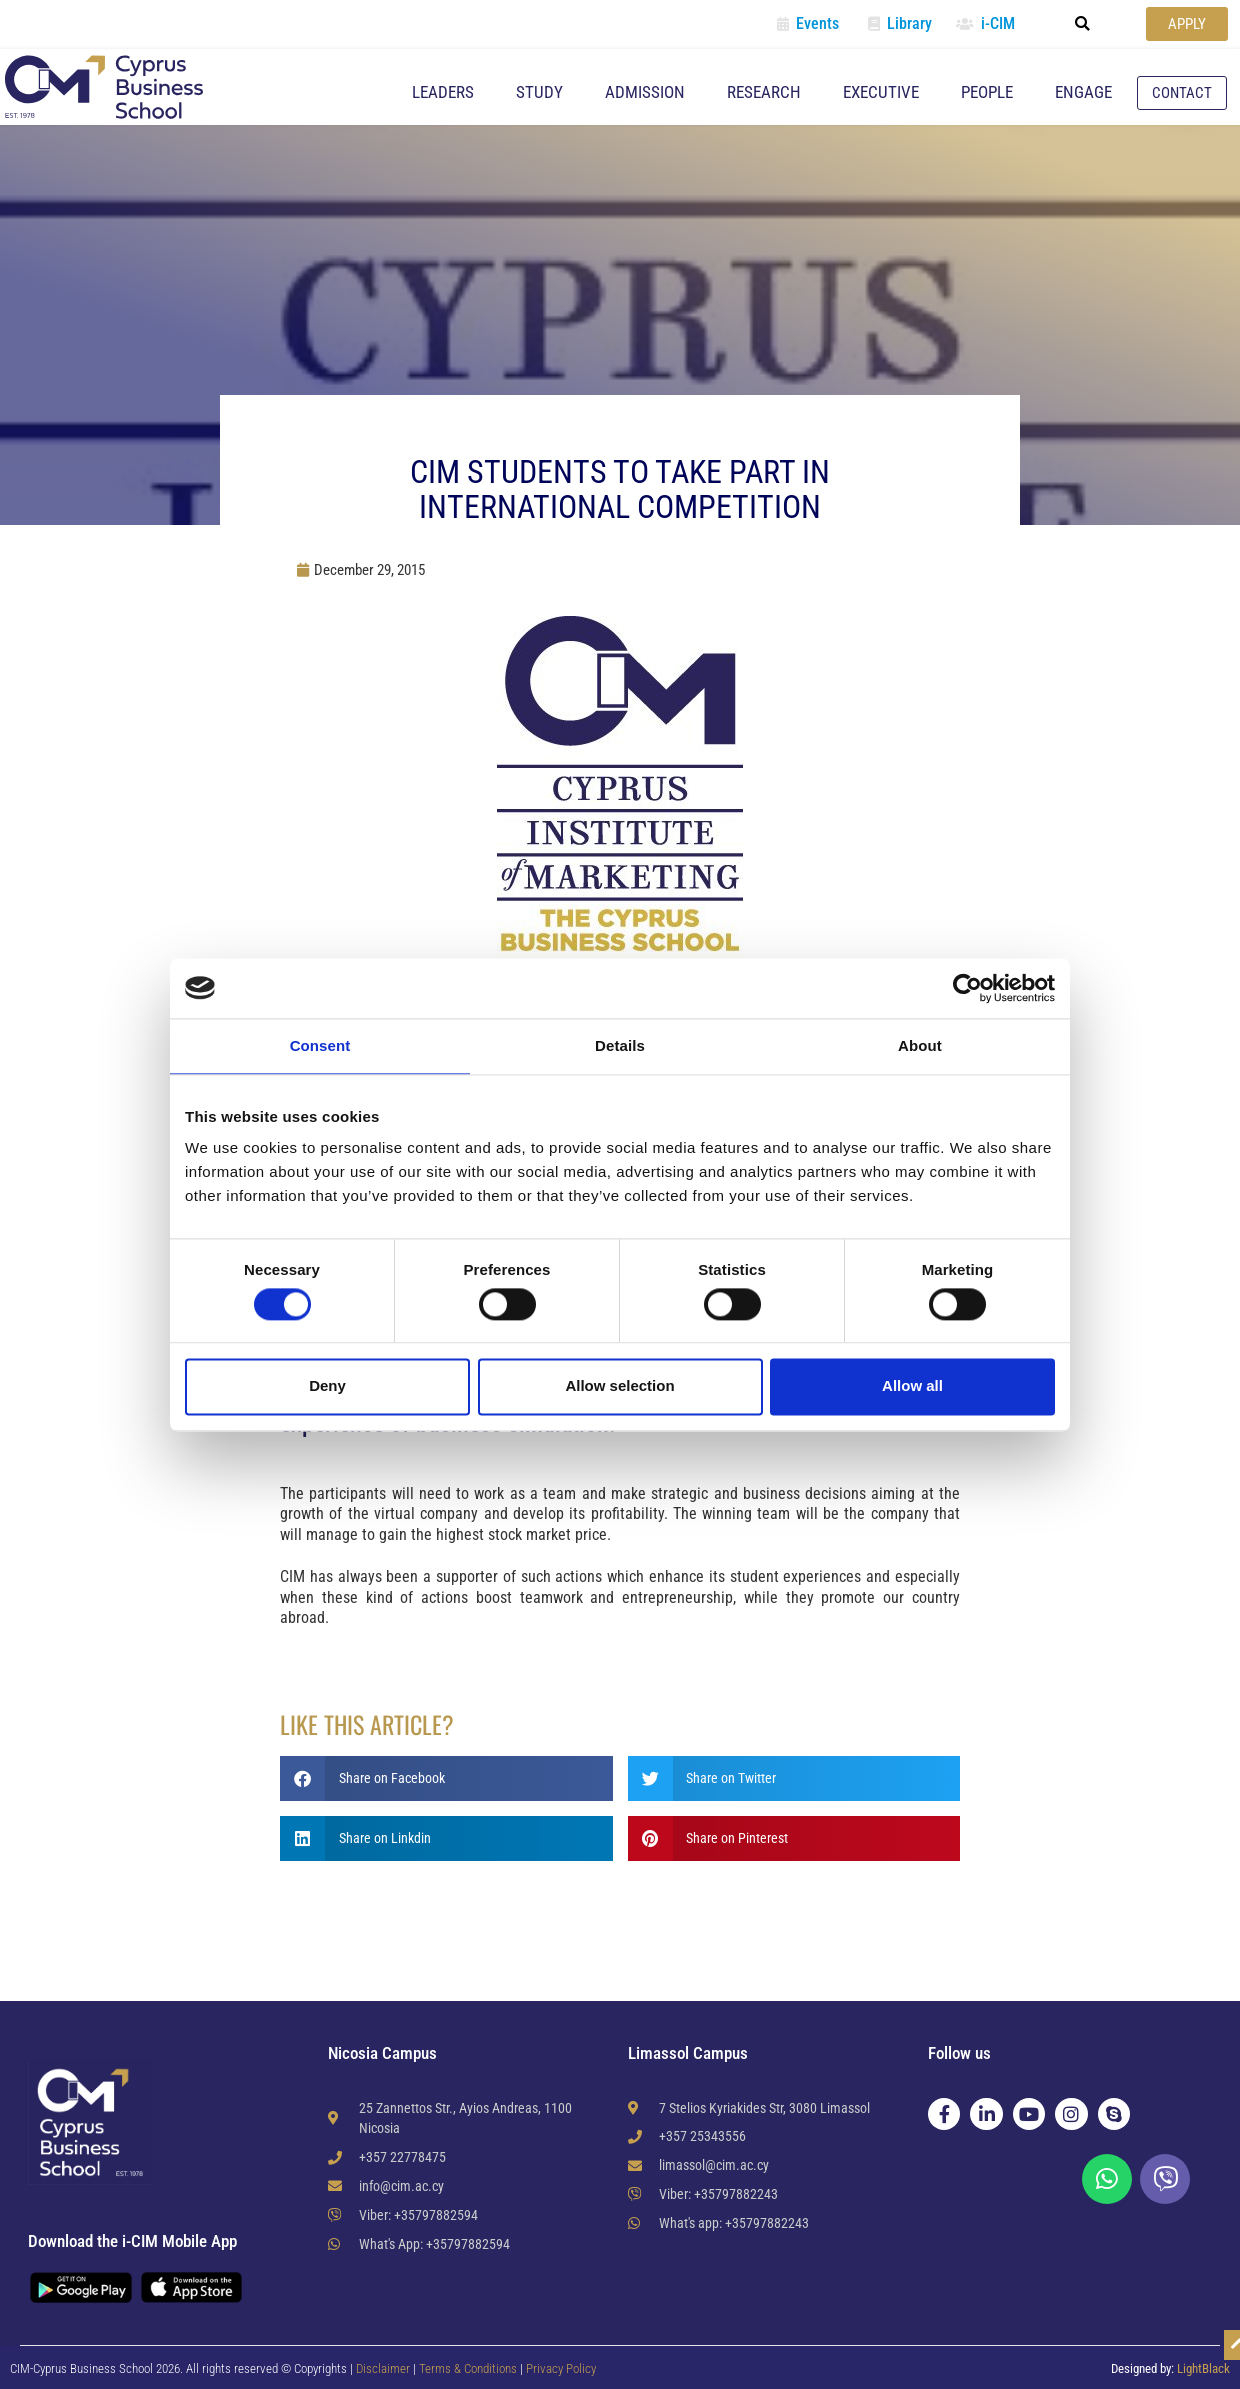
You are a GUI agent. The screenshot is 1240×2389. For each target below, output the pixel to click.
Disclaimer (383, 2368)
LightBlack (1203, 2368)
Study (539, 92)
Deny (327, 1386)
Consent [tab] (320, 1045)
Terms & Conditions (469, 2368)
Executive (881, 92)
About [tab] (920, 1045)
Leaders (443, 92)
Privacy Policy (561, 2368)
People (987, 92)
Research (764, 92)
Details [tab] (620, 1045)
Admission (645, 92)
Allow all (912, 1386)
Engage (1083, 92)
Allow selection (619, 1386)
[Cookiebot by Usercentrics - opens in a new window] (967, 988)
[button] (1083, 24)
